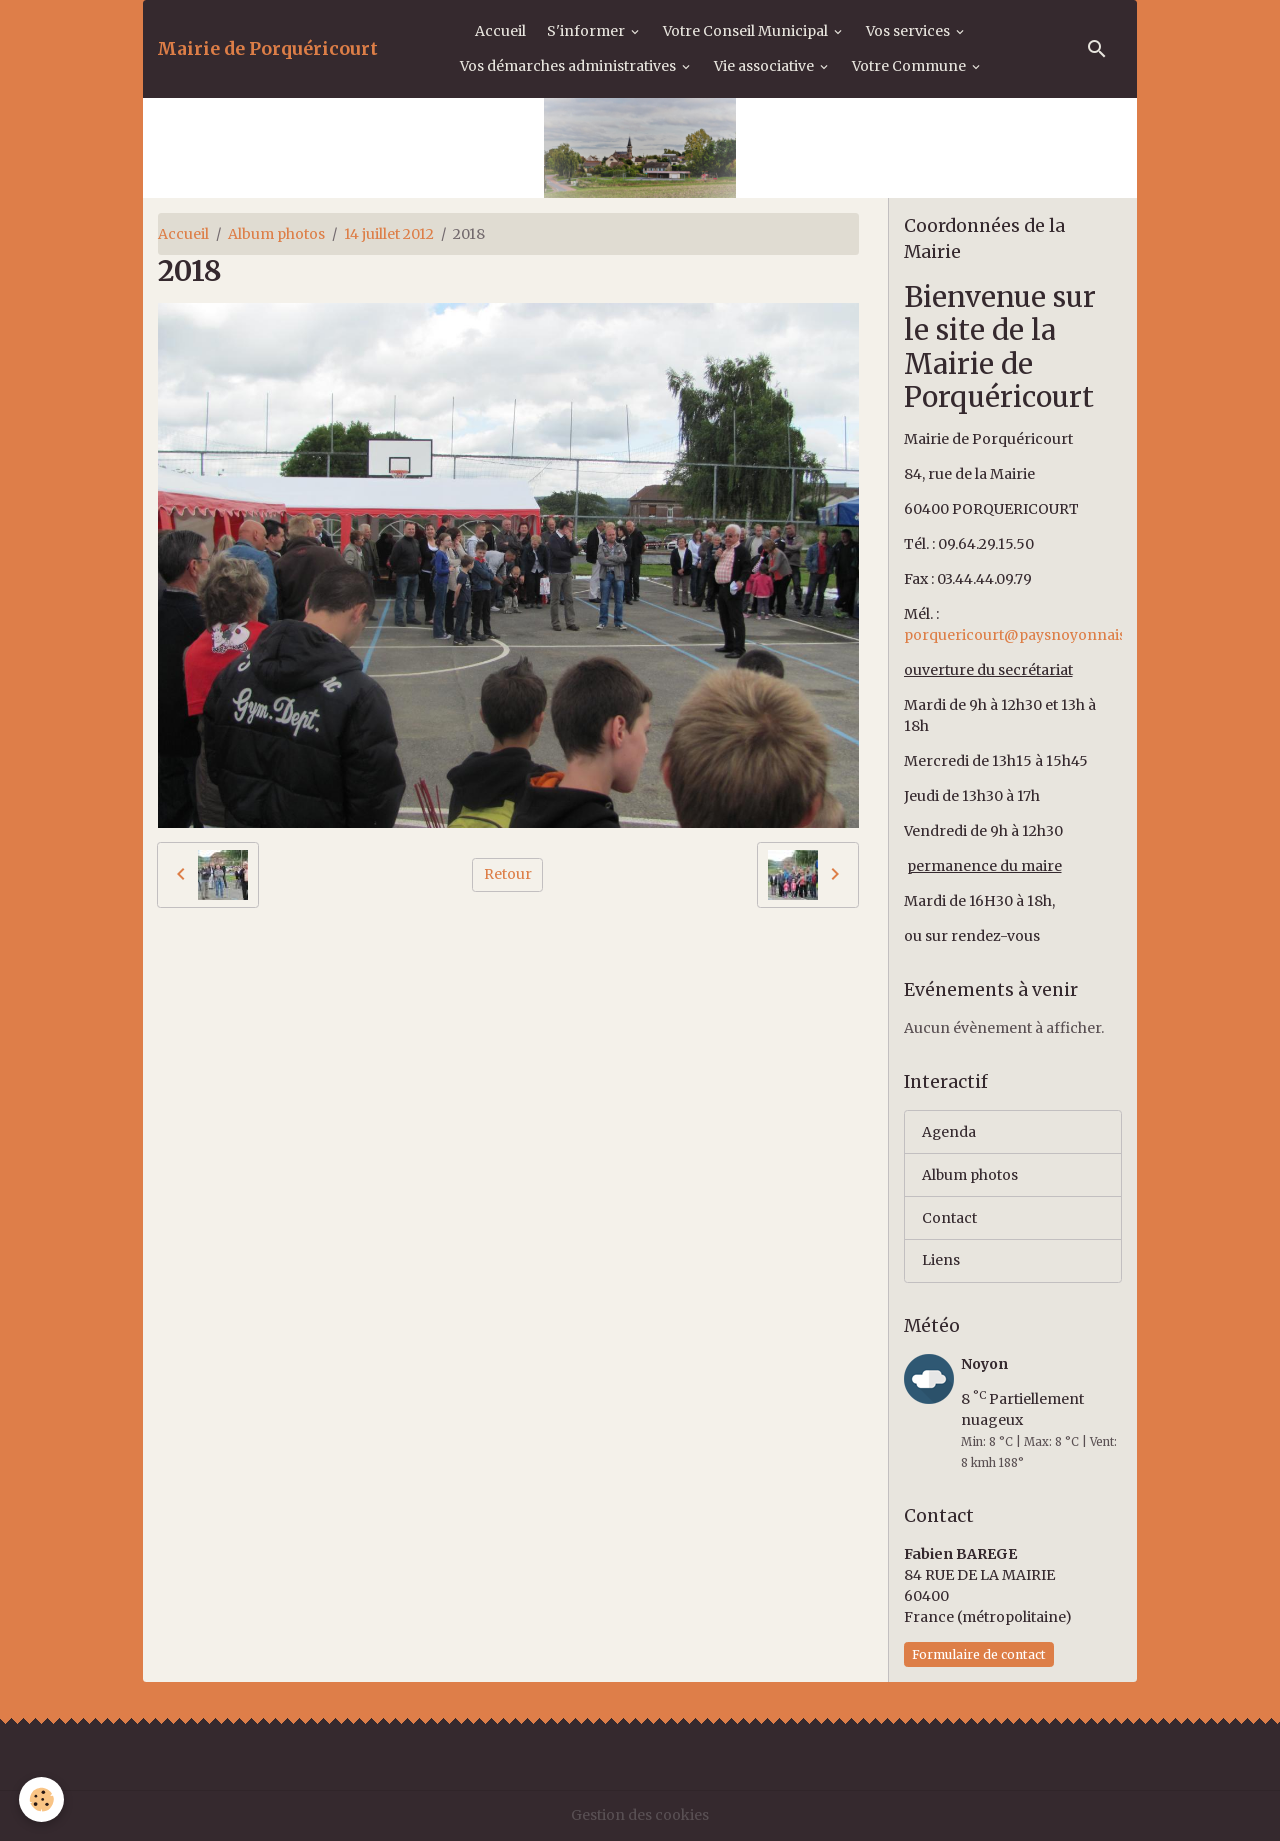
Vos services (909, 31)
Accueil (500, 31)
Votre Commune (910, 66)
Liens (941, 1261)
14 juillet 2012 (389, 234)
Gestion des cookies (640, 1815)
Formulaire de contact (979, 1654)
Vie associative (765, 66)
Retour (508, 874)
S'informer (587, 31)
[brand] (267, 49)
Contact (949, 1218)
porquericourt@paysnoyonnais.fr (1022, 635)
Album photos (276, 234)
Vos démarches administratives (569, 66)
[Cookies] (42, 1799)
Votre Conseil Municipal (747, 31)
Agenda (949, 1132)
